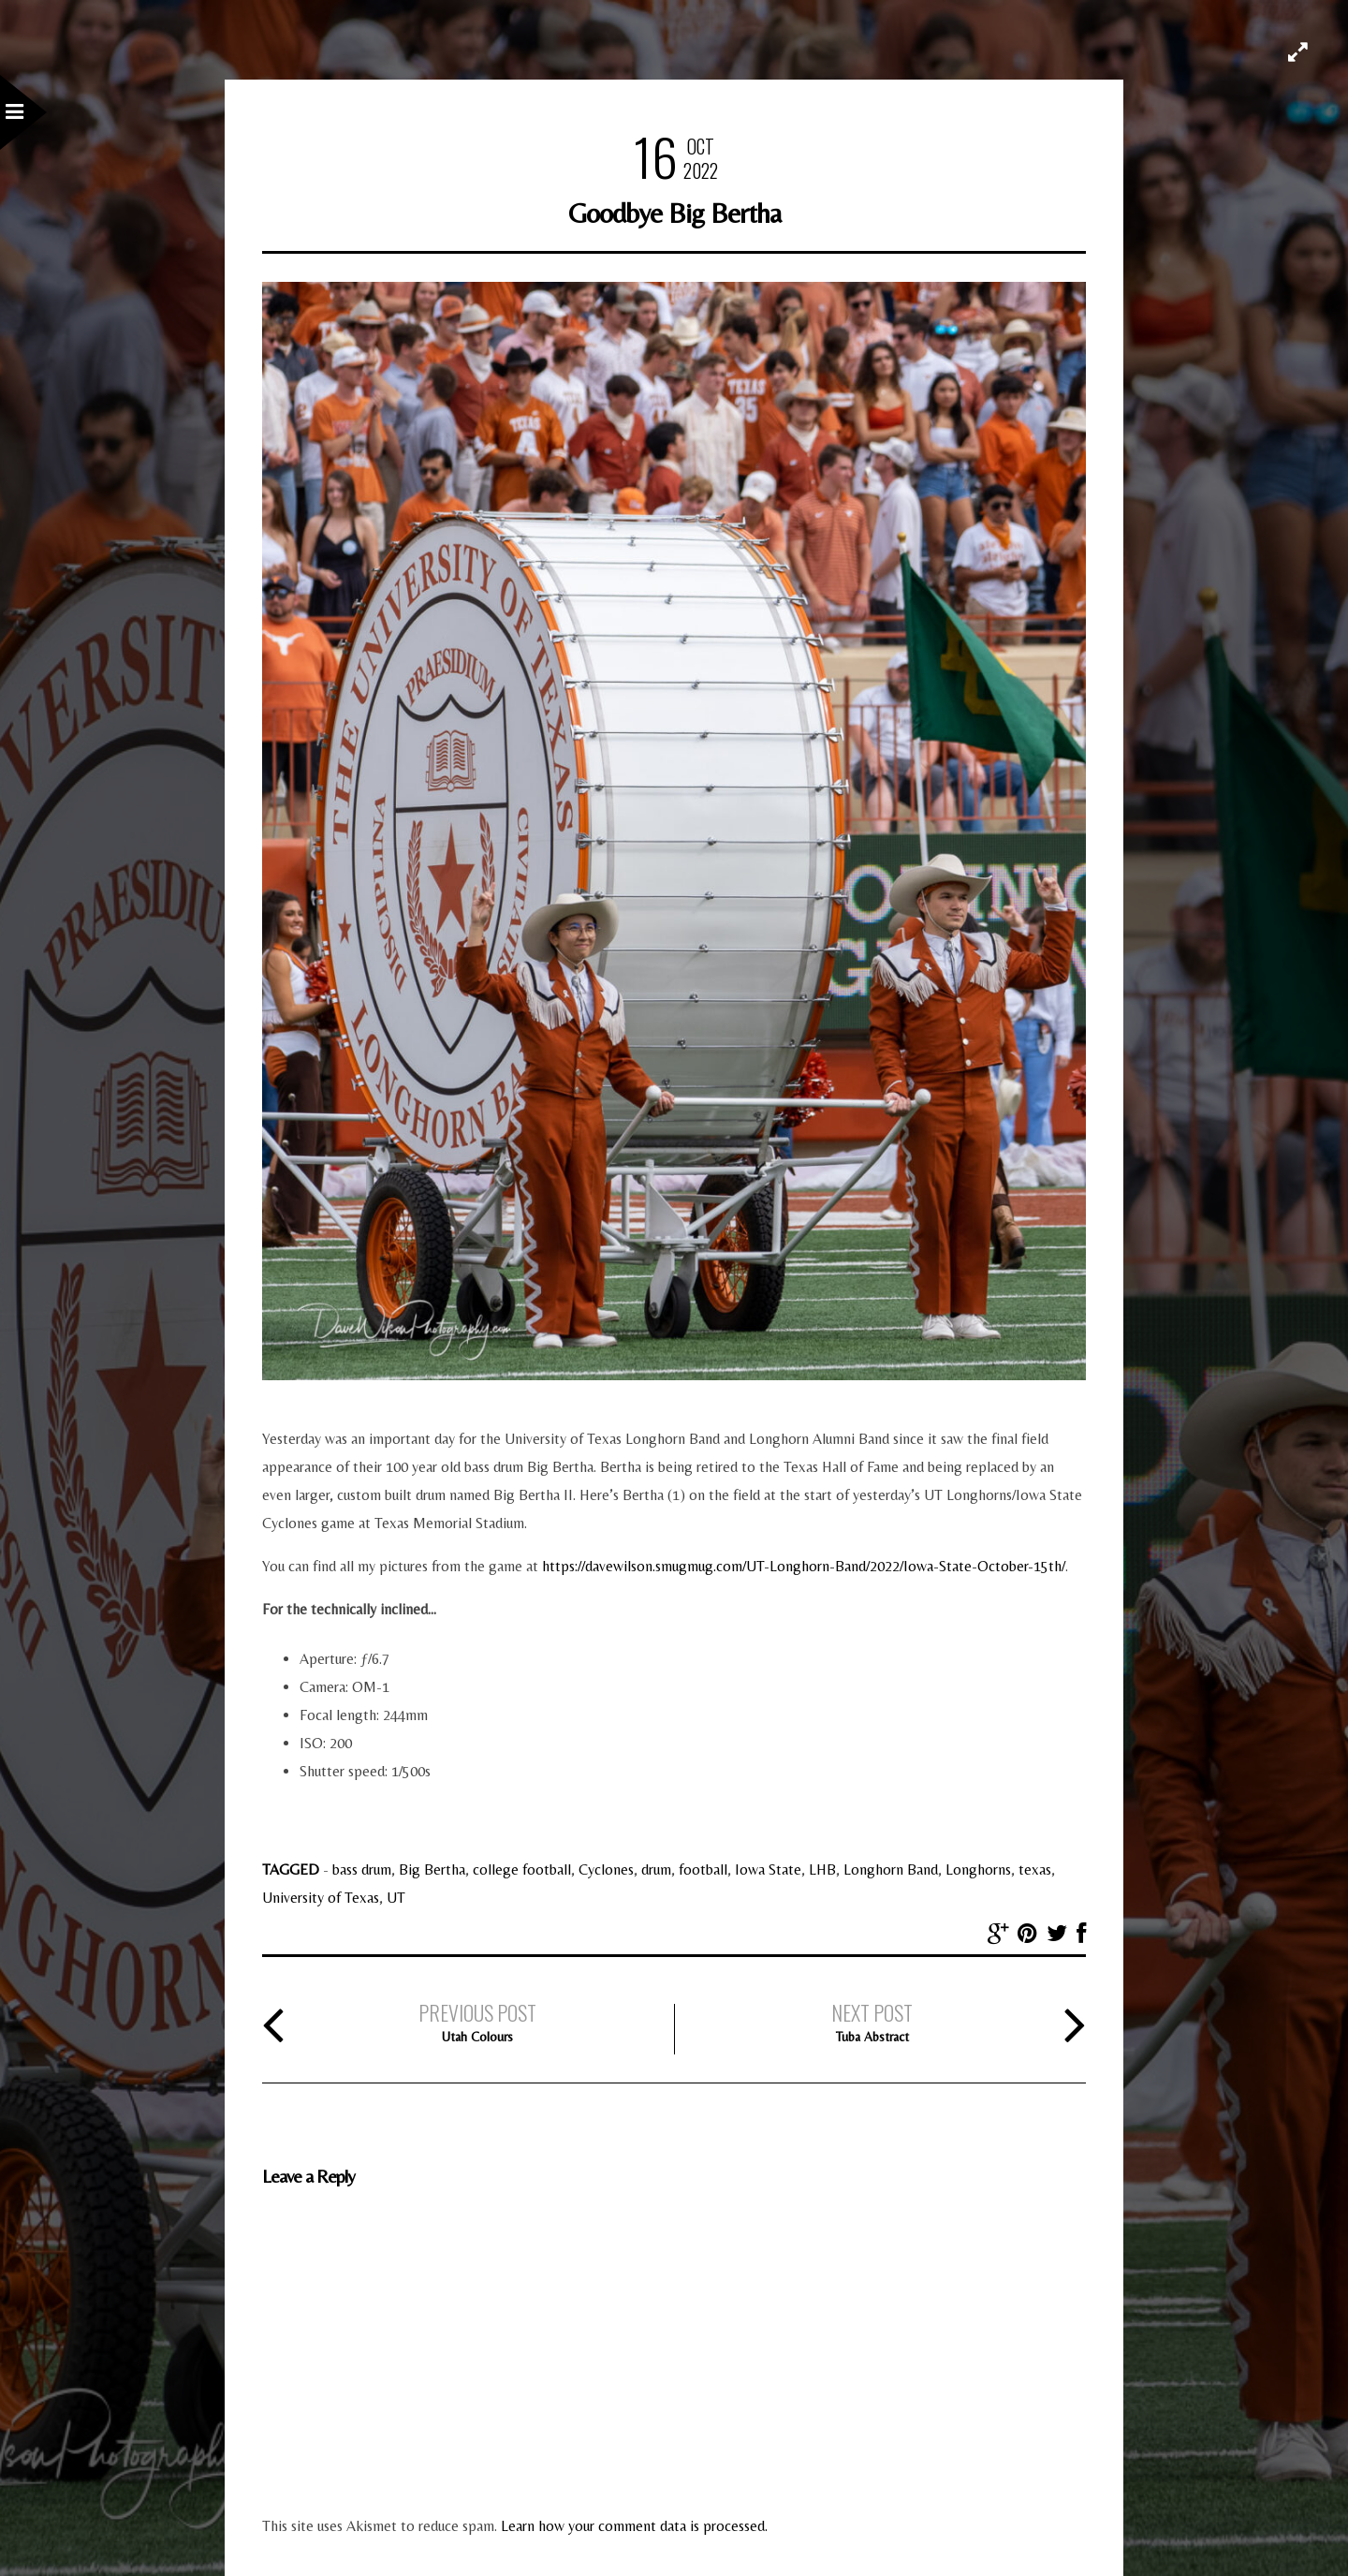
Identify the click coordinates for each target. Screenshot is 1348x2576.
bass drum (361, 1869)
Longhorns (978, 1869)
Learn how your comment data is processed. (634, 2526)
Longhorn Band (890, 1869)
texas (1034, 1869)
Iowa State (768, 1869)
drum (656, 1869)
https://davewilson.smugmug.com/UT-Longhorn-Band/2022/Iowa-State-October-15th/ (803, 1566)
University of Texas (320, 1897)
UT (396, 1897)
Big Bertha (432, 1869)
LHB (822, 1869)
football (703, 1869)
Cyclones (606, 1869)
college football (522, 1869)
